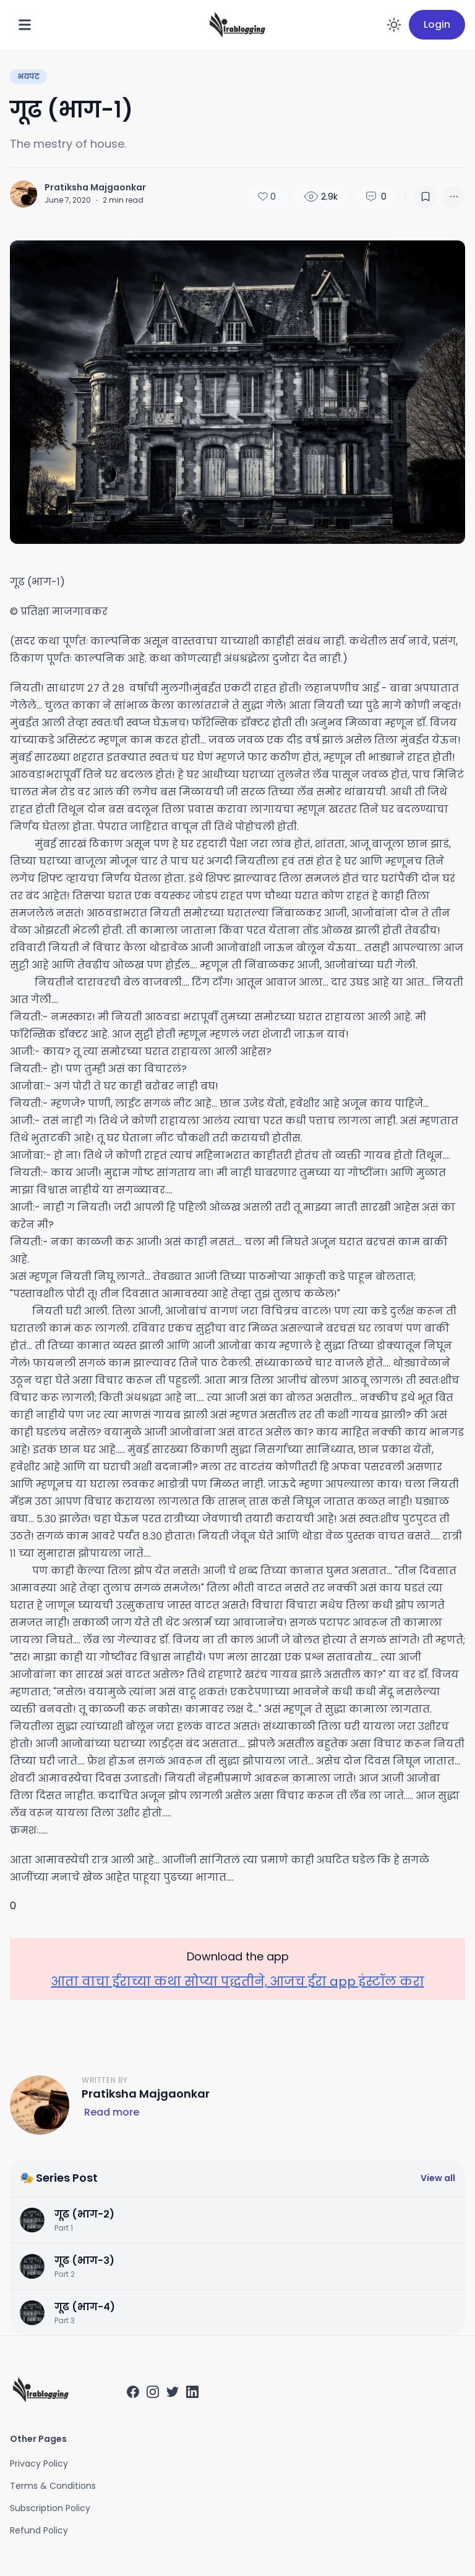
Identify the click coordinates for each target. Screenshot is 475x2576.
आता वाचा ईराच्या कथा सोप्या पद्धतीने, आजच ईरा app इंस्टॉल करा (237, 1981)
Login (437, 24)
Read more (111, 2112)
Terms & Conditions (53, 2486)
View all (438, 2178)
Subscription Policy (50, 2508)
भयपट (28, 76)
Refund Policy (39, 2530)
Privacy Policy (39, 2463)
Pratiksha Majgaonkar (95, 187)
